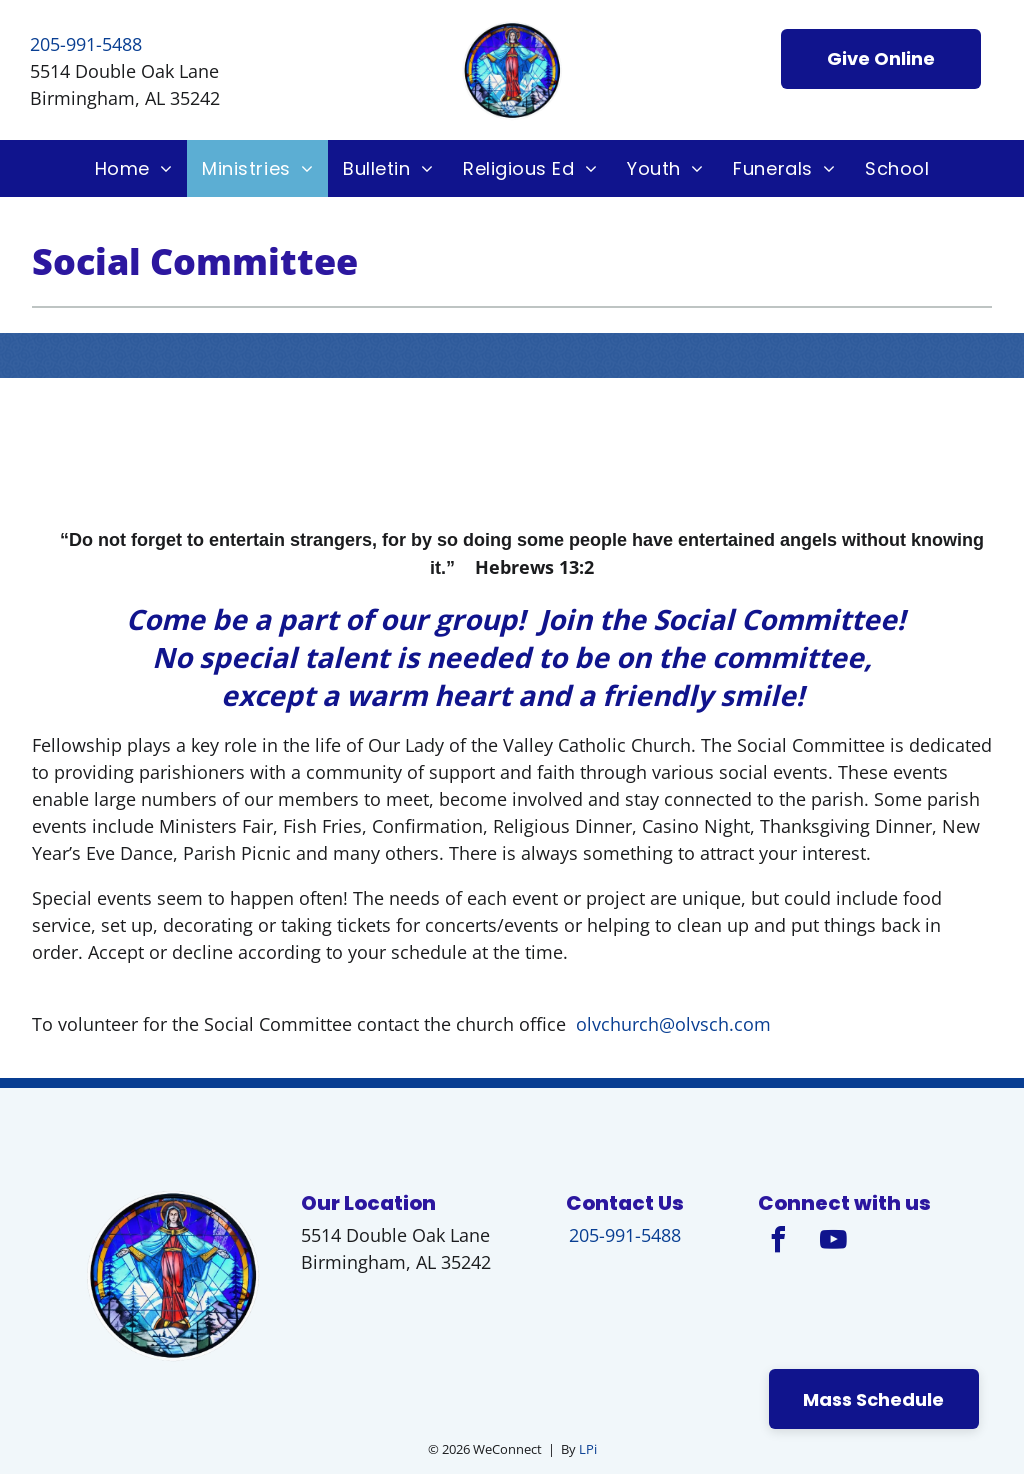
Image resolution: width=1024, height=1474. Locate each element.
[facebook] (778, 1242)
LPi (588, 1449)
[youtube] (833, 1242)
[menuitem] (134, 168)
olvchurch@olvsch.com (676, 1024)
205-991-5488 (86, 44)
